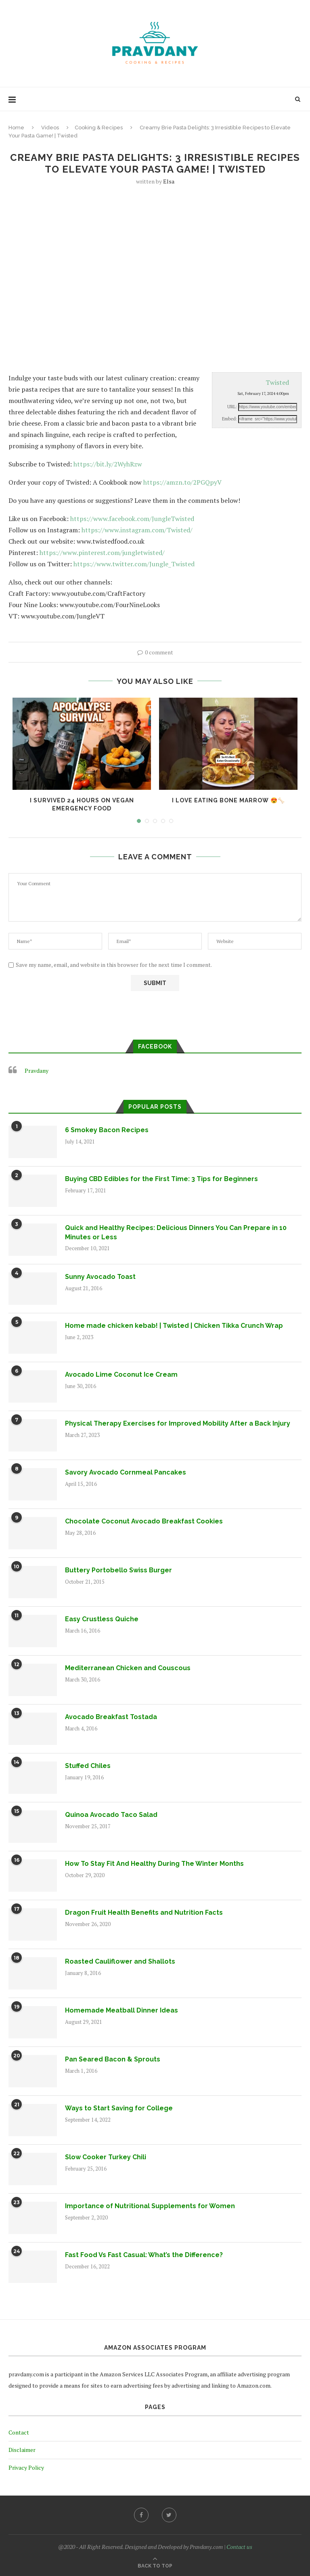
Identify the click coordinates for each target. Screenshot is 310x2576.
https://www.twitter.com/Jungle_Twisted (134, 563)
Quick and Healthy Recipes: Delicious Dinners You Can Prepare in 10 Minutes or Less (176, 1232)
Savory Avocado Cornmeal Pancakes (125, 1472)
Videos (50, 127)
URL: (232, 406)
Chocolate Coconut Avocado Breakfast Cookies (144, 1521)
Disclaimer (22, 2450)
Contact (18, 2432)
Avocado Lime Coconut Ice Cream (121, 1374)
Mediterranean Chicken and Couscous (128, 1668)
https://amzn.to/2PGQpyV (182, 482)
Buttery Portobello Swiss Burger (118, 1570)
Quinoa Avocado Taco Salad (111, 1815)
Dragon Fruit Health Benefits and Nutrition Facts (144, 1912)
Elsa (168, 181)
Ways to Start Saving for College (119, 2108)
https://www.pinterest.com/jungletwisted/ (102, 552)
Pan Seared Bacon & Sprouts (112, 2059)
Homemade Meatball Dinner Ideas (121, 2010)
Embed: (229, 419)
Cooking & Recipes (99, 127)
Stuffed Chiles (88, 1766)
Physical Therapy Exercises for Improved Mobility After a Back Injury (177, 1423)
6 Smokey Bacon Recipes (107, 1130)
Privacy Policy (26, 2467)
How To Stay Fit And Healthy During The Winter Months (154, 1863)
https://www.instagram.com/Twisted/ (137, 529)
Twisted (277, 382)
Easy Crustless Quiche (101, 1619)
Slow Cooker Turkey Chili (105, 2157)
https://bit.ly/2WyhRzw (107, 464)
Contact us (239, 2547)
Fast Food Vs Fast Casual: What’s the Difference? (144, 2255)
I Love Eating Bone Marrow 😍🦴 (228, 800)
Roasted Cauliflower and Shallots (120, 1961)
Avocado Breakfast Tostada (111, 1717)
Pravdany (36, 1070)
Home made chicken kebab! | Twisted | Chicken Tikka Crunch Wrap (174, 1325)
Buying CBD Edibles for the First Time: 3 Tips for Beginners (161, 1179)
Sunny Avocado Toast (100, 1277)
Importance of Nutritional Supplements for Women (150, 2206)
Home (16, 127)
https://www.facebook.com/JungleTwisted (132, 518)
